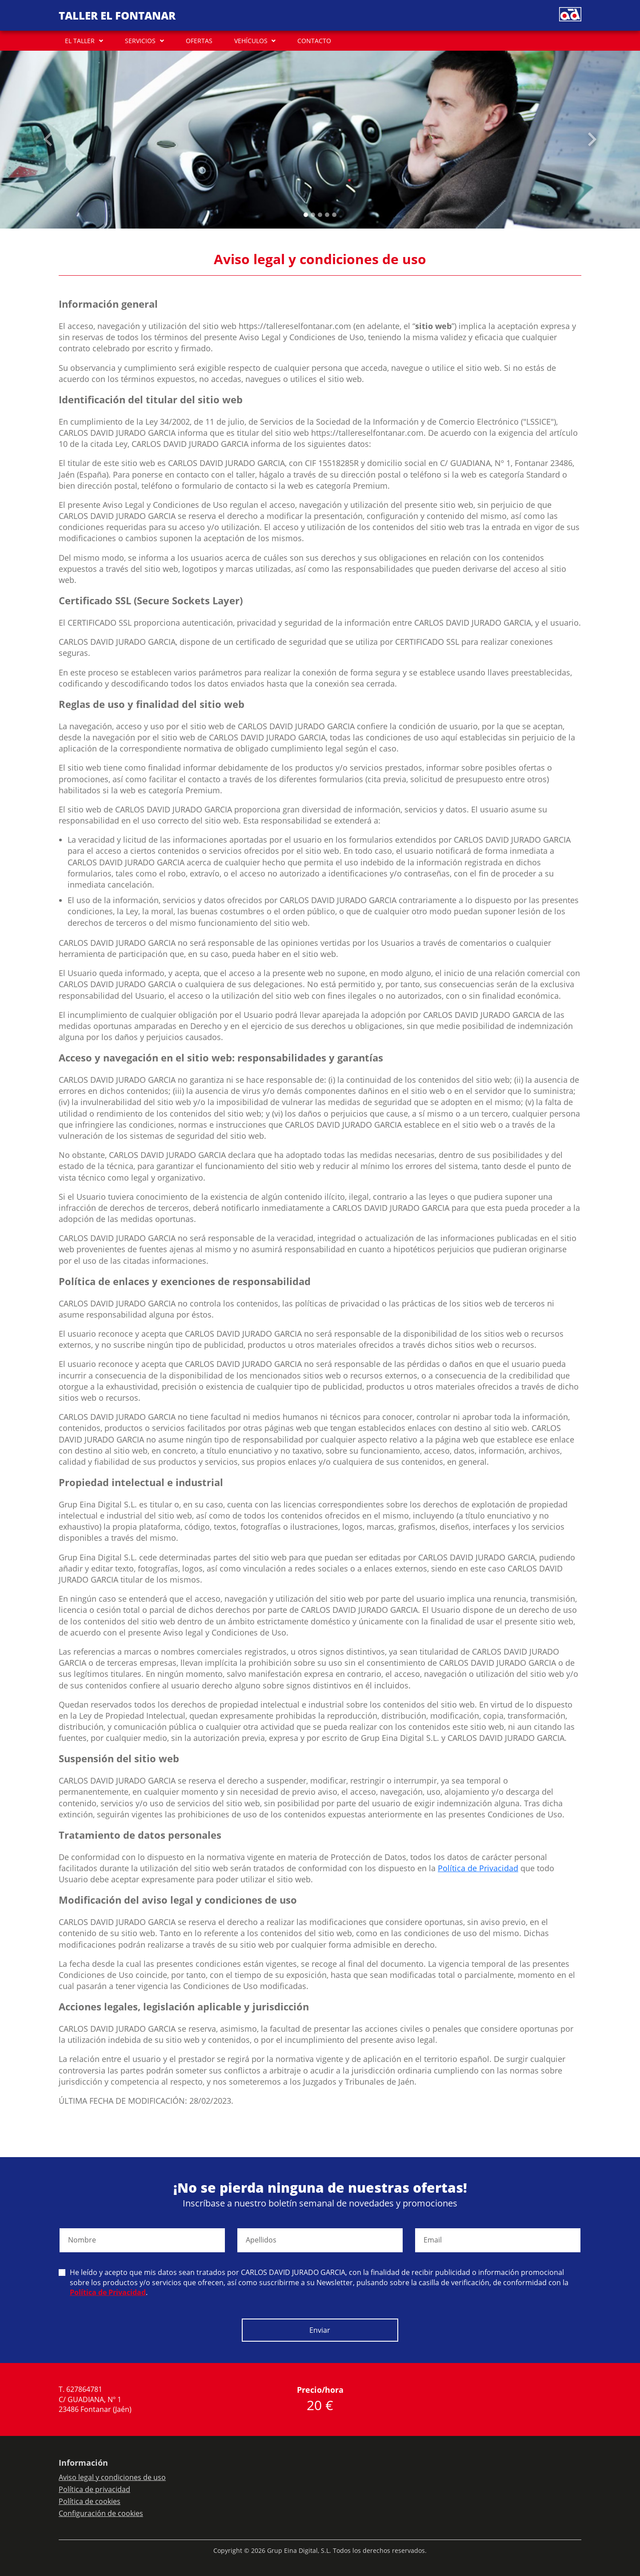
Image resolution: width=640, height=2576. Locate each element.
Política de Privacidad (478, 1868)
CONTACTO (314, 40)
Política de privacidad (94, 2489)
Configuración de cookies (101, 2513)
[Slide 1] (313, 214)
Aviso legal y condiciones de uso (112, 2477)
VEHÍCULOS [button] (251, 40)
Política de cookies (89, 2501)
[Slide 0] (306, 214)
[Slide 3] (327, 214)
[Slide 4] (334, 214)
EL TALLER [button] (80, 40)
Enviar (319, 2330)
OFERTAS (199, 40)
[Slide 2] (320, 214)
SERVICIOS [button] (140, 40)
